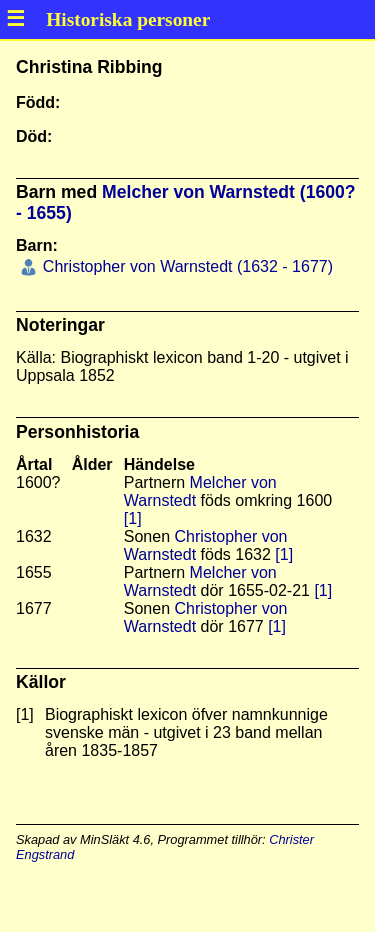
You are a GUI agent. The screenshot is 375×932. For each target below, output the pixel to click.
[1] (133, 518)
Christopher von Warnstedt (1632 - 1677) (185, 266)
